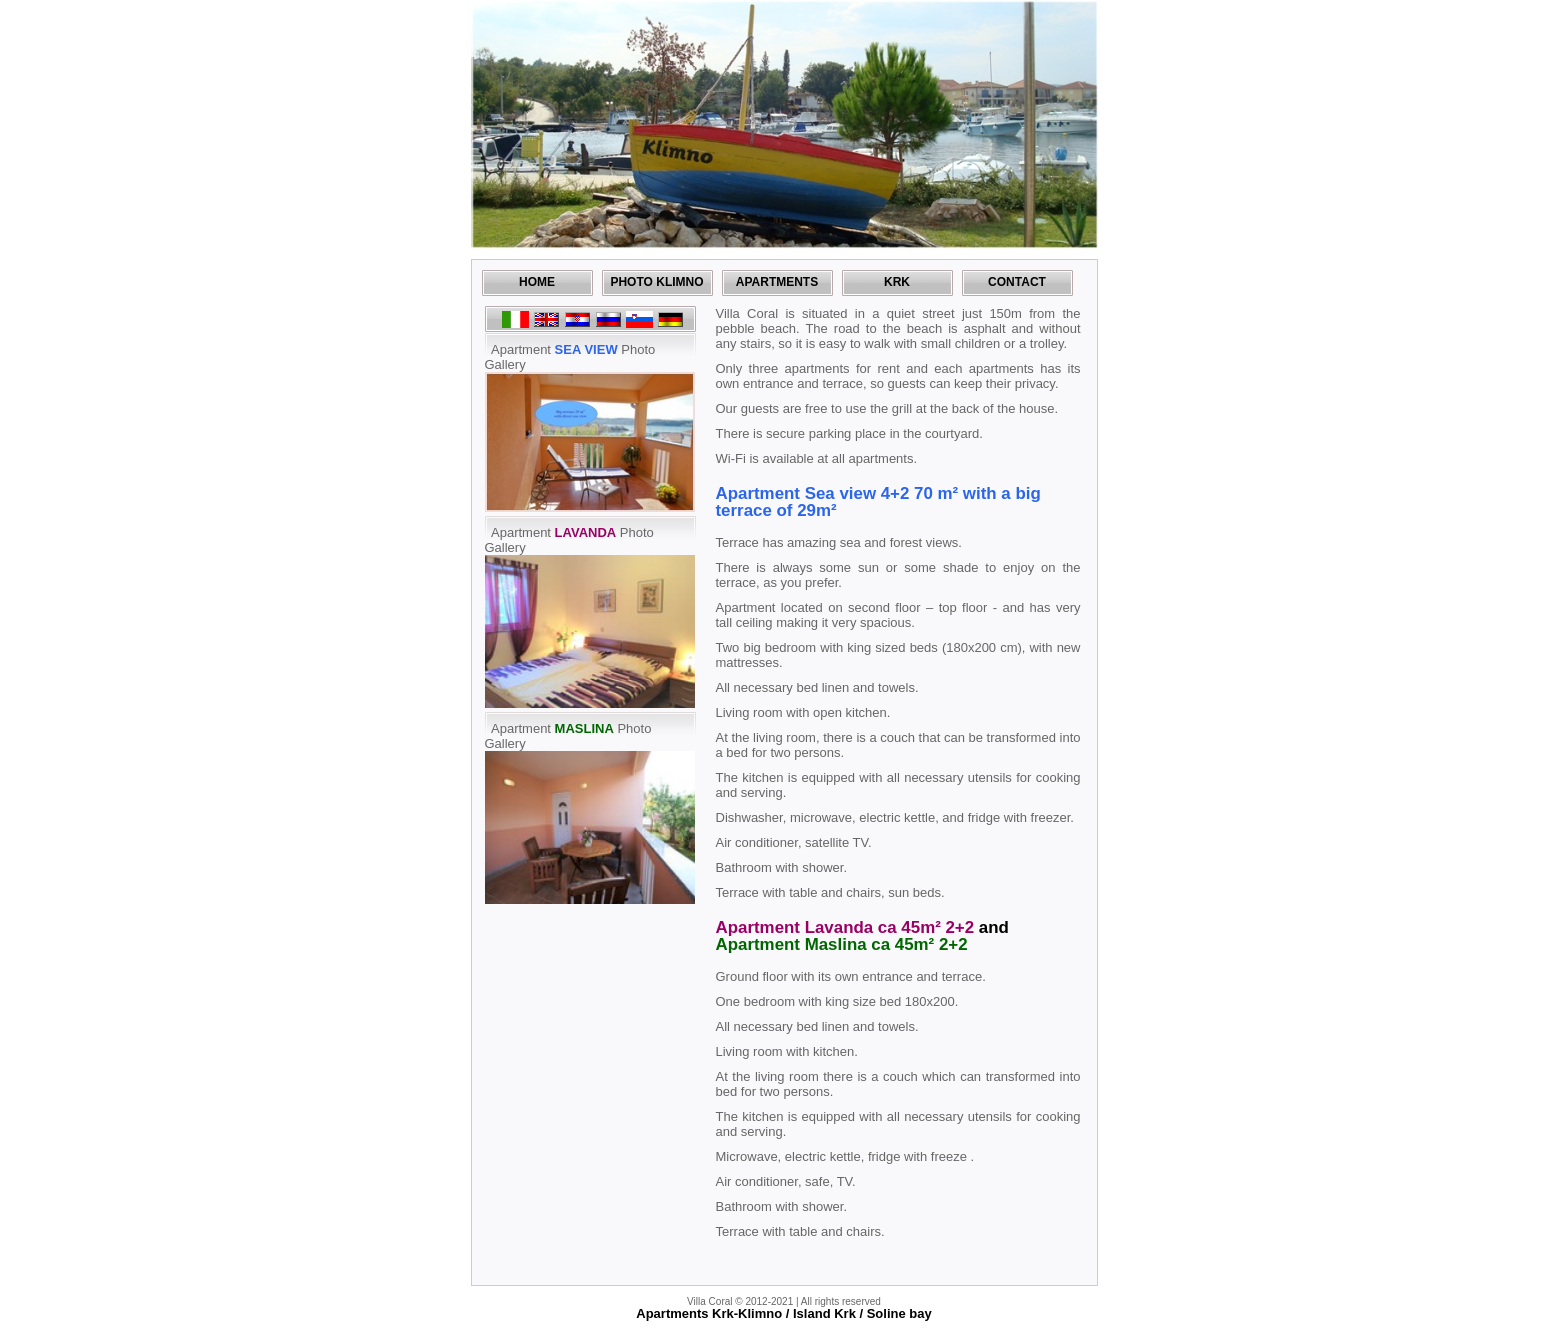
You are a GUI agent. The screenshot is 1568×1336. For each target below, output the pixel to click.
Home (537, 282)
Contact (1017, 282)
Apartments (777, 282)
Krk (897, 282)
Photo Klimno (656, 282)
